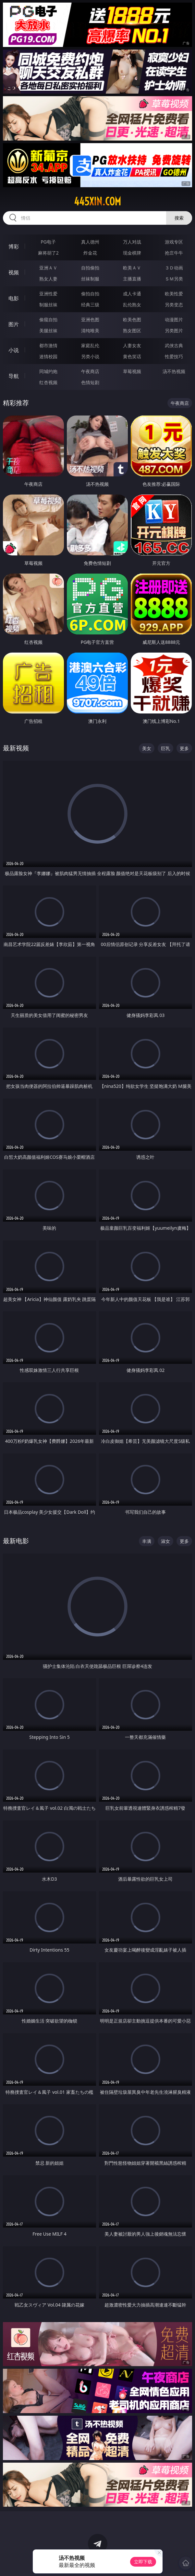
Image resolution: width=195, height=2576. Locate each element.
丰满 (146, 1541)
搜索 (179, 218)
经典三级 (90, 305)
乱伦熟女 (132, 305)
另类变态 (174, 305)
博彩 (13, 246)
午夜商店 (90, 371)
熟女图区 (132, 330)
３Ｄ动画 (174, 268)
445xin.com (97, 201)
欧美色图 (132, 319)
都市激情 (48, 345)
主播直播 (132, 279)
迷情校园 (48, 356)
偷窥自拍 (48, 319)
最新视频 (16, 748)
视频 (13, 272)
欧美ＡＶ (132, 268)
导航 (13, 376)
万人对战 (132, 242)
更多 (184, 748)
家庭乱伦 (90, 345)
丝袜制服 (90, 279)
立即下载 (143, 2562)
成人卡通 (132, 294)
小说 (13, 350)
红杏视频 (48, 382)
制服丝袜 (48, 305)
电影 (13, 298)
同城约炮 (48, 371)
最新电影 (16, 1540)
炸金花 (90, 253)
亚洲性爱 (48, 294)
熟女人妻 (48, 279)
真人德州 (90, 242)
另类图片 (174, 330)
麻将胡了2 (48, 253)
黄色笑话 (132, 356)
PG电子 (48, 242)
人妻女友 (132, 345)
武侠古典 (174, 345)
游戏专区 (174, 242)
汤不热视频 (174, 371)
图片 (13, 324)
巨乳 (165, 748)
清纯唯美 (90, 330)
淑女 (165, 1541)
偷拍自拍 (90, 294)
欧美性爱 (174, 294)
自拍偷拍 (90, 268)
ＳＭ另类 (174, 279)
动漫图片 (174, 319)
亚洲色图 (90, 319)
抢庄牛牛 (174, 253)
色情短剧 (90, 382)
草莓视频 (132, 371)
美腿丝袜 (48, 330)
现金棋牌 (132, 253)
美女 (146, 748)
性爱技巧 (174, 356)
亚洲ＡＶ (48, 268)
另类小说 (90, 356)
